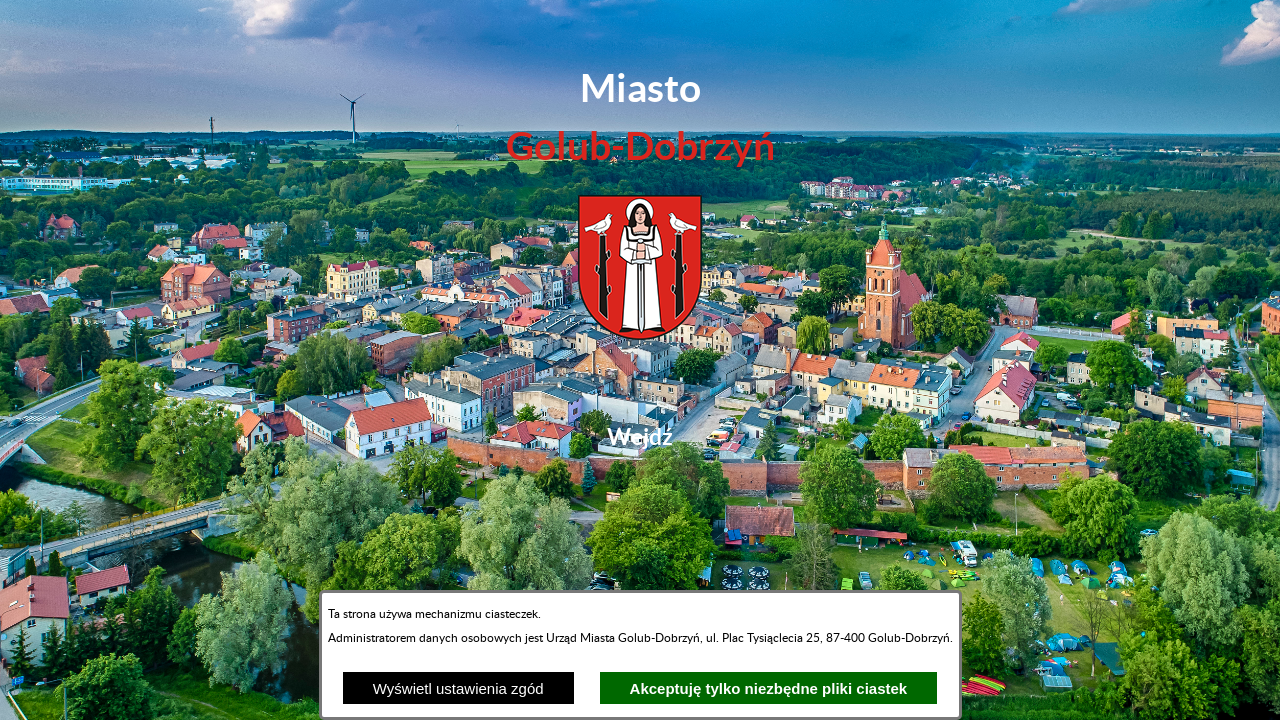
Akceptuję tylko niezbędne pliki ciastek (769, 688)
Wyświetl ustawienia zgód (458, 688)
